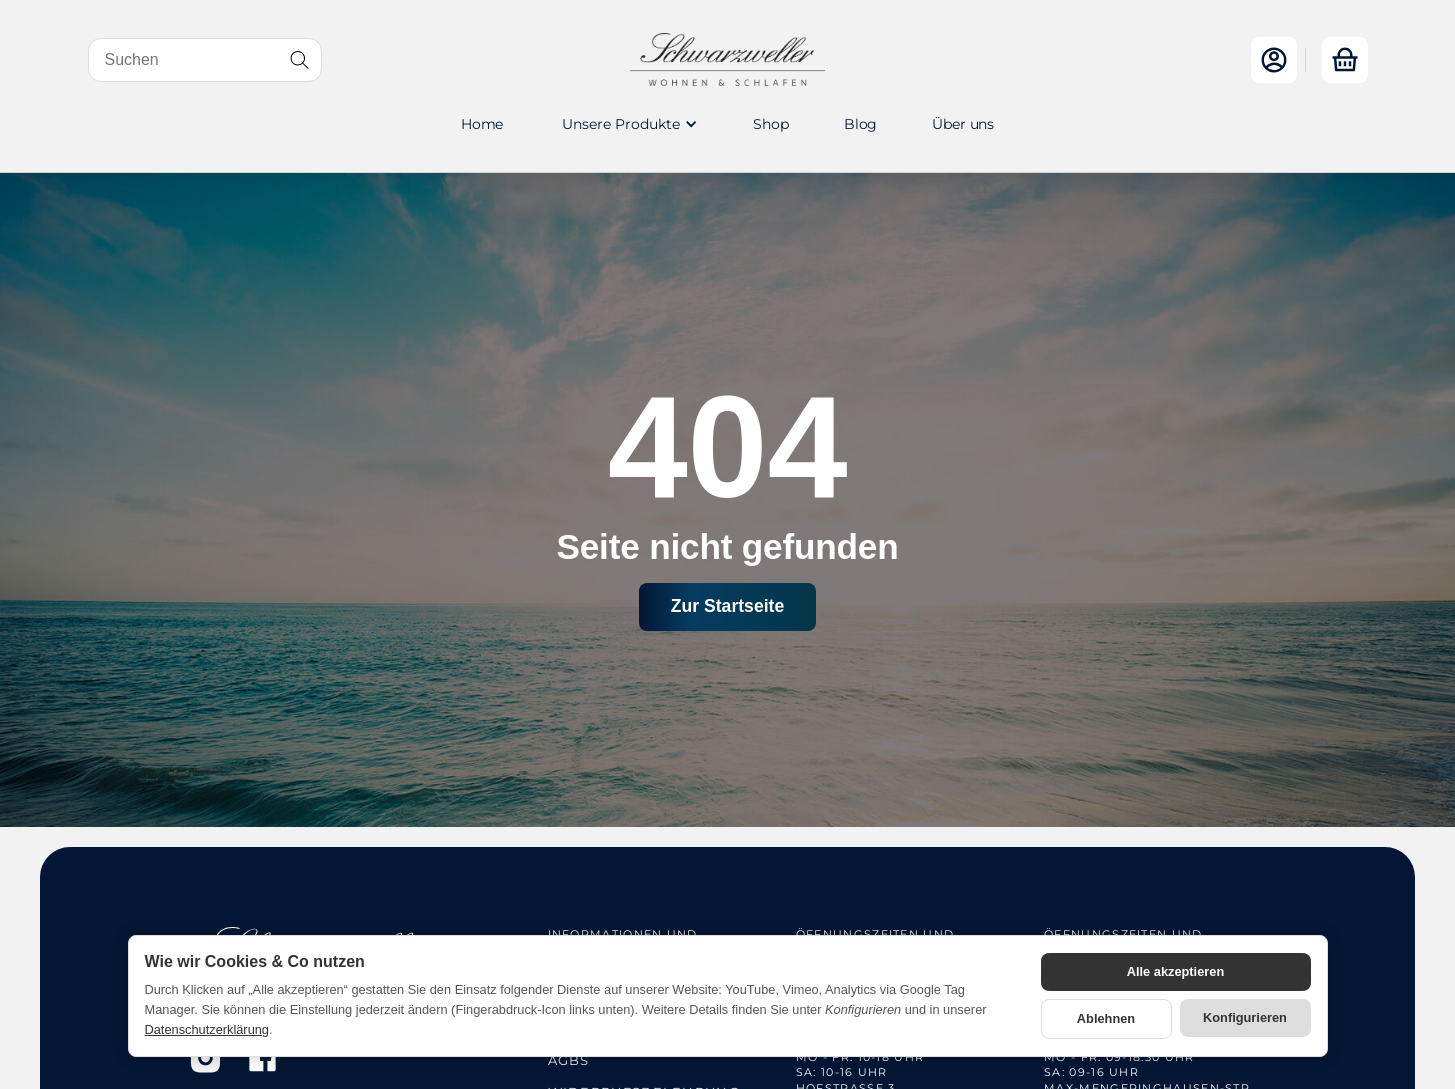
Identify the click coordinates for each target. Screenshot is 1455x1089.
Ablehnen (1106, 1018)
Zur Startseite (727, 606)
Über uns (963, 124)
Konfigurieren (1245, 1017)
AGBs (569, 1060)
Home (482, 124)
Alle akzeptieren (1175, 971)
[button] (628, 124)
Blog (860, 124)
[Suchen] (205, 60)
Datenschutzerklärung (207, 1029)
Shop (770, 124)
